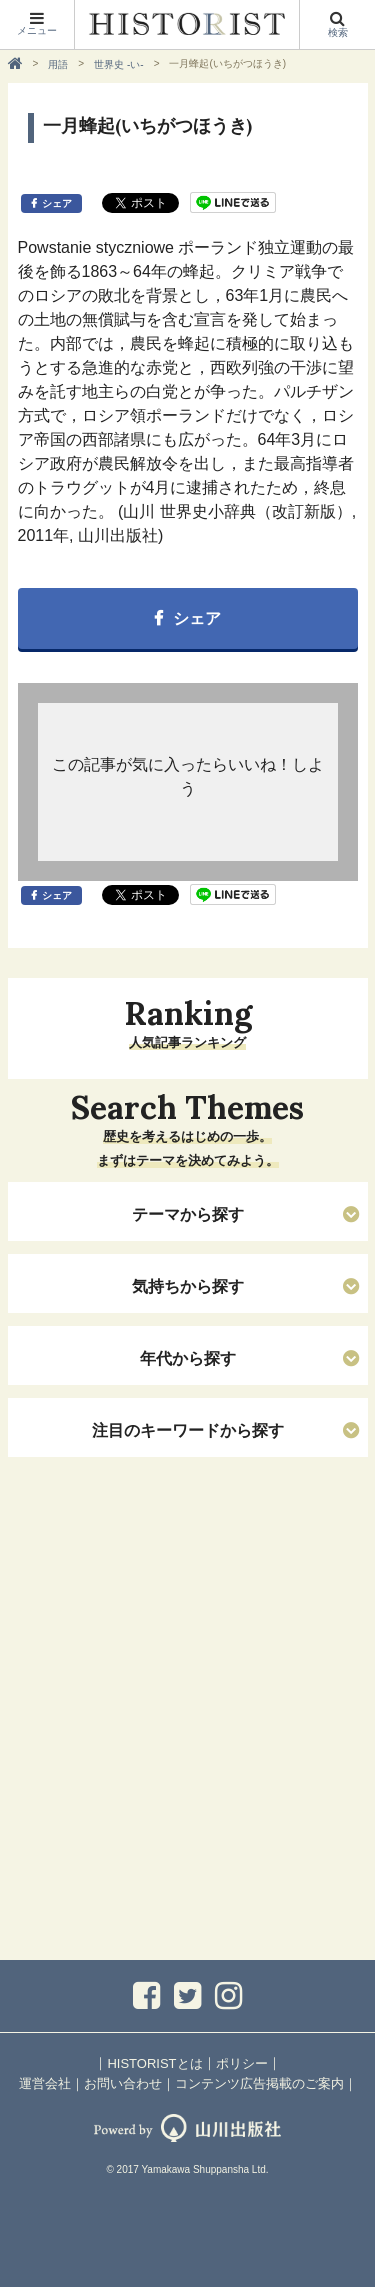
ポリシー (242, 2063)
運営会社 (45, 2083)
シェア (57, 203)
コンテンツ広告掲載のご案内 (259, 2083)
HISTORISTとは (154, 2063)
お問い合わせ (123, 2083)
